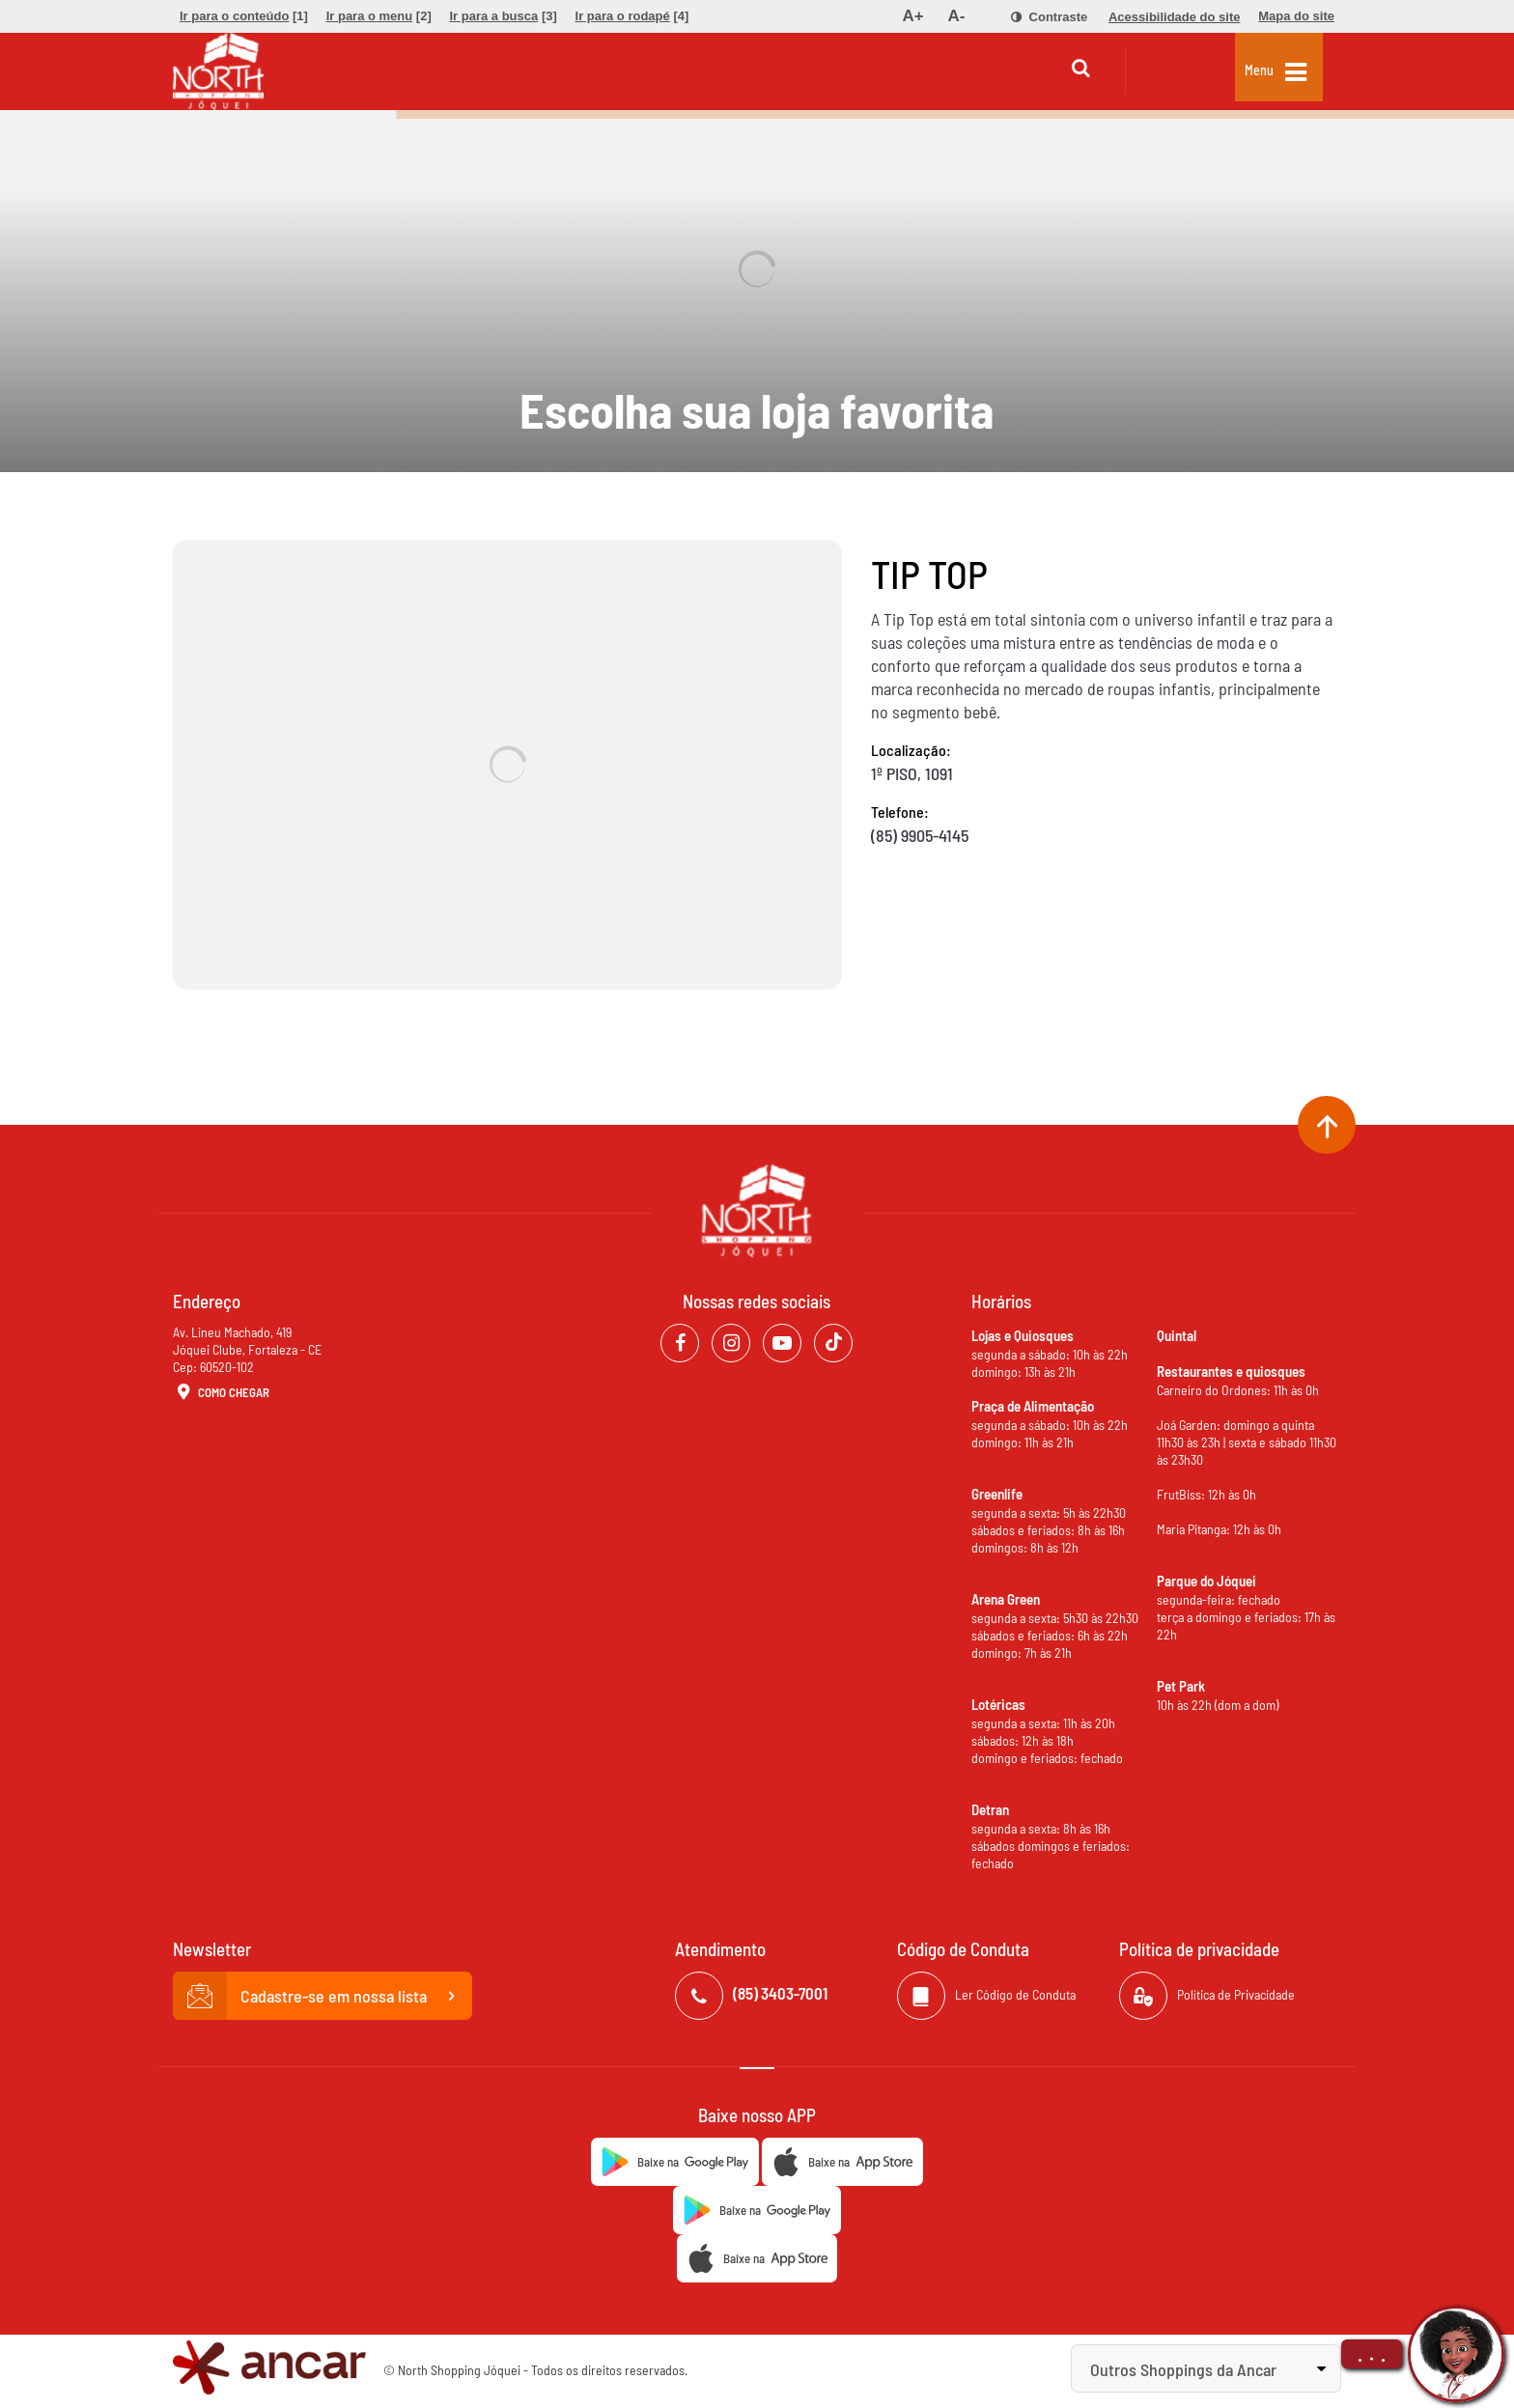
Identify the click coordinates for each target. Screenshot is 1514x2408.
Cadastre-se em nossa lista (322, 1996)
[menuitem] (244, 16)
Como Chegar (221, 1393)
